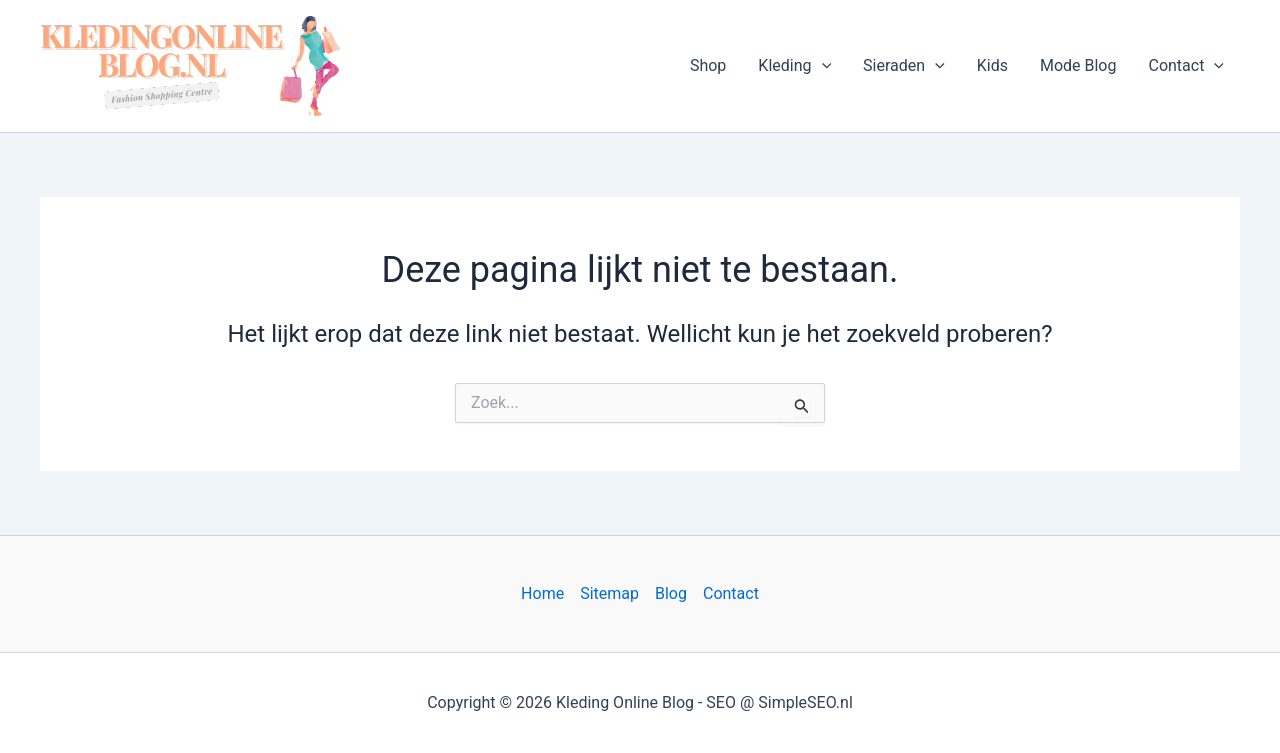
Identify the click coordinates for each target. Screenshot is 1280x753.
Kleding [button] (794, 66)
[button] (822, 66)
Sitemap (609, 593)
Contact (731, 593)
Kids (992, 65)
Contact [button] (1186, 66)
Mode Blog (1078, 65)
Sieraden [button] (904, 66)
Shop (708, 65)
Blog (671, 593)
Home (542, 593)
